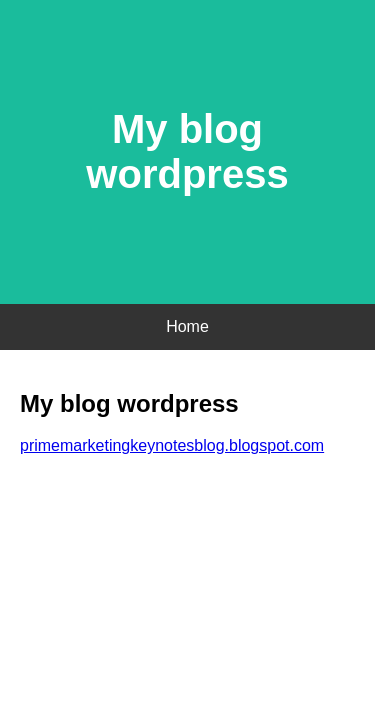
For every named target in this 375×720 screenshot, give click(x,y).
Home (187, 326)
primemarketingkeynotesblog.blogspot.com (172, 445)
